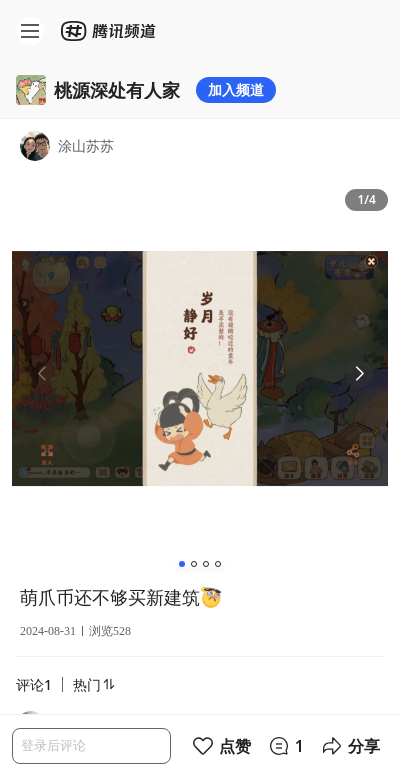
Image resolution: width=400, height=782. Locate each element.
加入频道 (236, 89)
